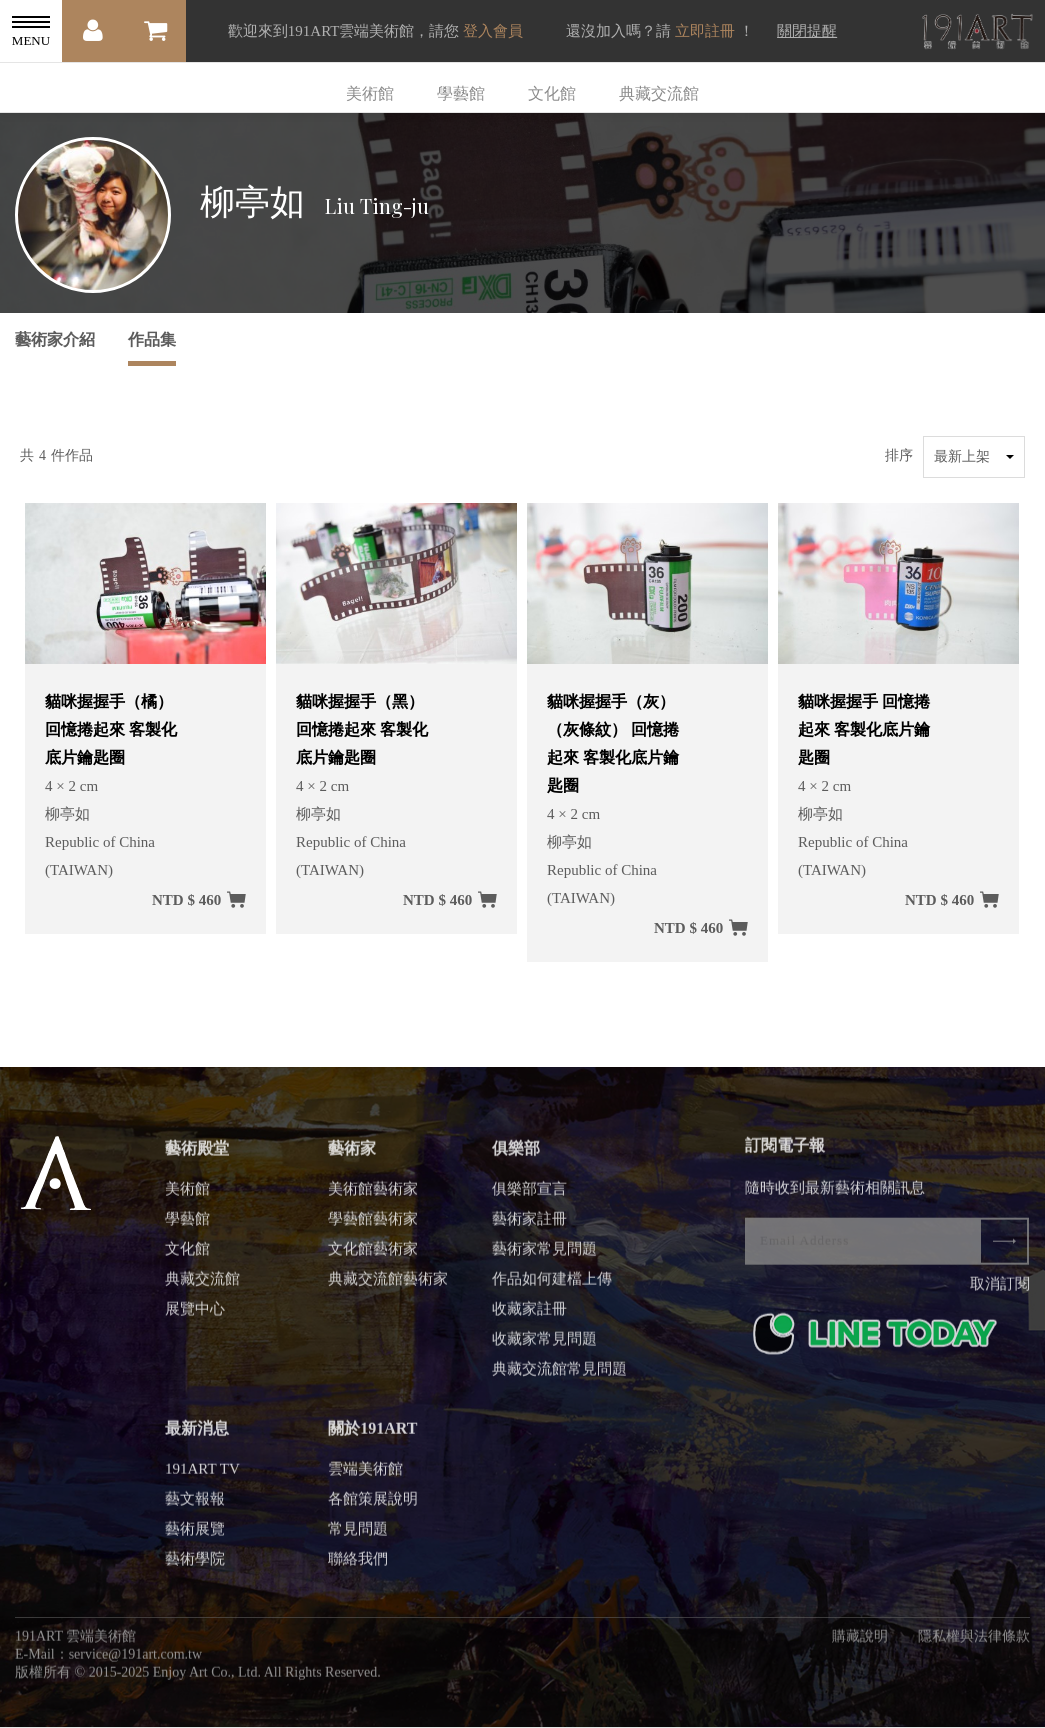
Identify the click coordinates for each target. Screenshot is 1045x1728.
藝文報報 (195, 1505)
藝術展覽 (195, 1535)
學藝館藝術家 (373, 1225)
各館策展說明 (373, 1505)
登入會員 (493, 31)
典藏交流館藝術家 (388, 1285)
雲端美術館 (365, 1475)
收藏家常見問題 (544, 1345)
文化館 (552, 93)
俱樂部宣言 (529, 1195)
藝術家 (352, 1154)
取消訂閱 (1000, 1290)
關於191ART (372, 1434)
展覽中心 (195, 1315)
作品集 (152, 339)
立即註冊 (705, 31)
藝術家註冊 (529, 1225)
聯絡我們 (358, 1565)
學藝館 (461, 93)
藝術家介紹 (55, 339)
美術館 (370, 93)
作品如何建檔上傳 (552, 1285)
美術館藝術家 (373, 1195)
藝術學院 (195, 1565)
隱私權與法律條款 (974, 1642)
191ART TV (202, 1475)
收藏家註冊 (529, 1315)
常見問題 (358, 1535)
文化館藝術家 (373, 1255)
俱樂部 (516, 1154)
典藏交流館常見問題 (559, 1375)
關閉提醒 (807, 31)
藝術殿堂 (197, 1154)
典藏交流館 (659, 93)
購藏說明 (860, 1642)
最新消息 (197, 1434)
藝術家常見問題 (544, 1255)
